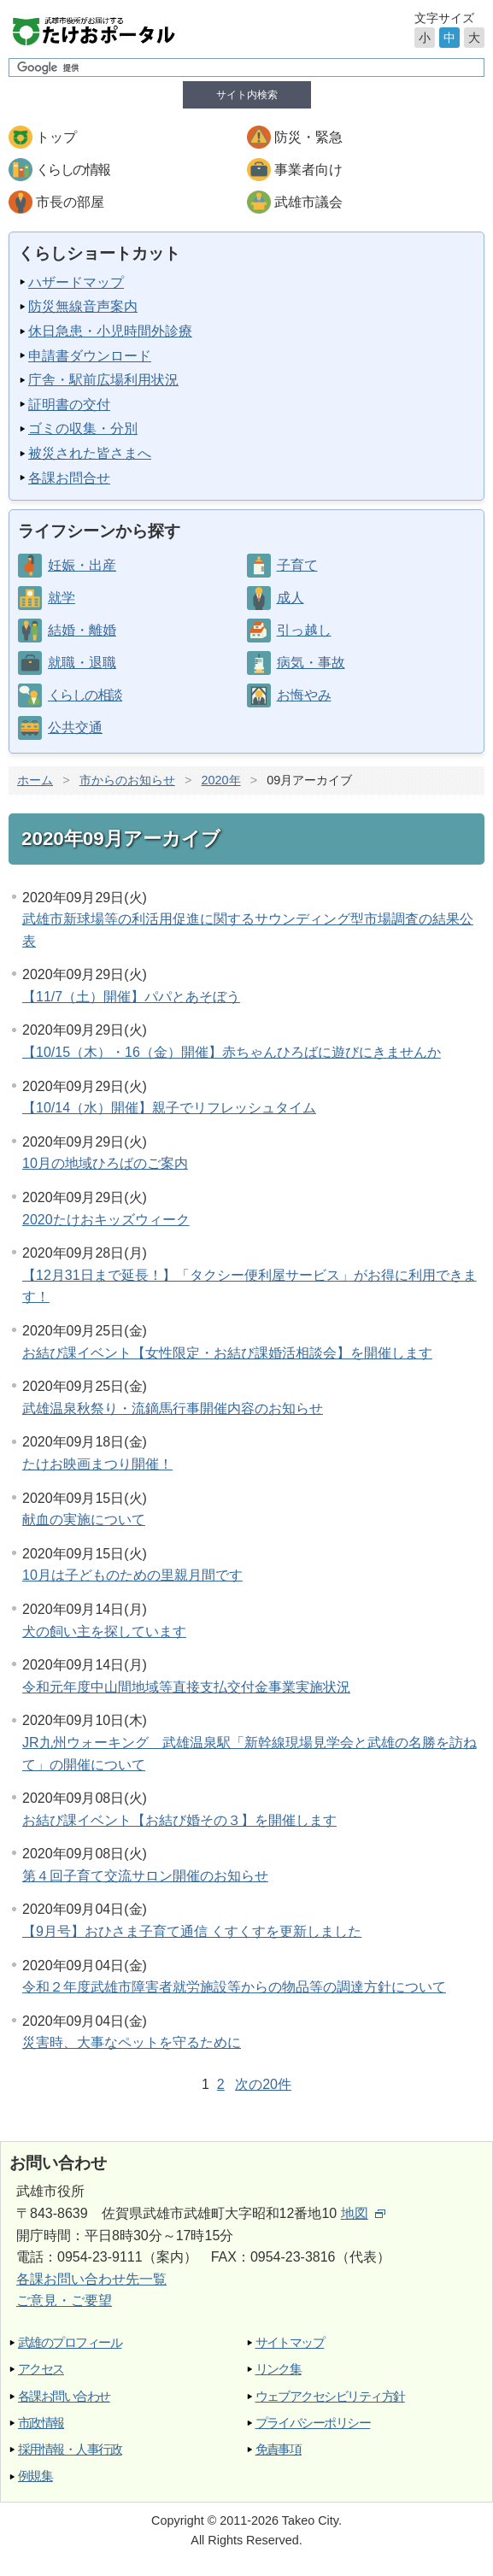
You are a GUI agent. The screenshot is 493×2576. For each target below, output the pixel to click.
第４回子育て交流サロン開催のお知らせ (145, 1876)
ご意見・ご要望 (64, 2300)
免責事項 (278, 2449)
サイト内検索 (247, 95)
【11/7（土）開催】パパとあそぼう (131, 996)
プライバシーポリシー (313, 2422)
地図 (363, 2213)
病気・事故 (311, 662)
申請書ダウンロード (89, 356)
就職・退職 (82, 662)
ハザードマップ (76, 282)
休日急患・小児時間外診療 (110, 331)
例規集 (35, 2475)
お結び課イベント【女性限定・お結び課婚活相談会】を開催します (227, 1353)
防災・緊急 (308, 137)
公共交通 (75, 727)
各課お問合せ (69, 478)
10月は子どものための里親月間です (132, 1575)
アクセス (41, 2369)
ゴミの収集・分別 (83, 428)
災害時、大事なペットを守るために (131, 2042)
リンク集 (278, 2369)
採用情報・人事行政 (69, 2449)
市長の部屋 (70, 202)
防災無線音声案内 (83, 306)
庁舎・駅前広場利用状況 (103, 380)
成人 (290, 597)
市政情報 (41, 2422)
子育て (297, 565)
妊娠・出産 (82, 565)
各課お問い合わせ (64, 2396)
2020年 (221, 780)
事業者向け (308, 169)
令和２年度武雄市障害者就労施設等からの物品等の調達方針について (234, 1987)
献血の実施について (83, 1519)
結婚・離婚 (82, 630)
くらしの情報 (72, 169)
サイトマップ (290, 2342)
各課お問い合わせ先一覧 (91, 2279)
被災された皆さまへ (89, 453)
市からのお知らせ (127, 780)
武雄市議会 (308, 202)
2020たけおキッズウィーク (106, 1219)
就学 (61, 597)
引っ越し (304, 630)
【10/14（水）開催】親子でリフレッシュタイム (169, 1107)
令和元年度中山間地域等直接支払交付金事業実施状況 (186, 1687)
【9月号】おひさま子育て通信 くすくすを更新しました (191, 1931)
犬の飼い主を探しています (104, 1631)
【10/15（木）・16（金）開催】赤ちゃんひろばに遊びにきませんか (231, 1052)
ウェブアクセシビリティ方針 (330, 2396)
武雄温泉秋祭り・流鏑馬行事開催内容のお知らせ (172, 1408)
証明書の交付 (69, 404)
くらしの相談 (84, 695)
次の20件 (263, 2084)
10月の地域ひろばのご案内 (105, 1163)
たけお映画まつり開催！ (97, 1464)
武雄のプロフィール (69, 2342)
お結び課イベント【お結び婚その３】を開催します (179, 1820)
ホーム (35, 780)
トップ (56, 137)
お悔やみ (304, 695)
